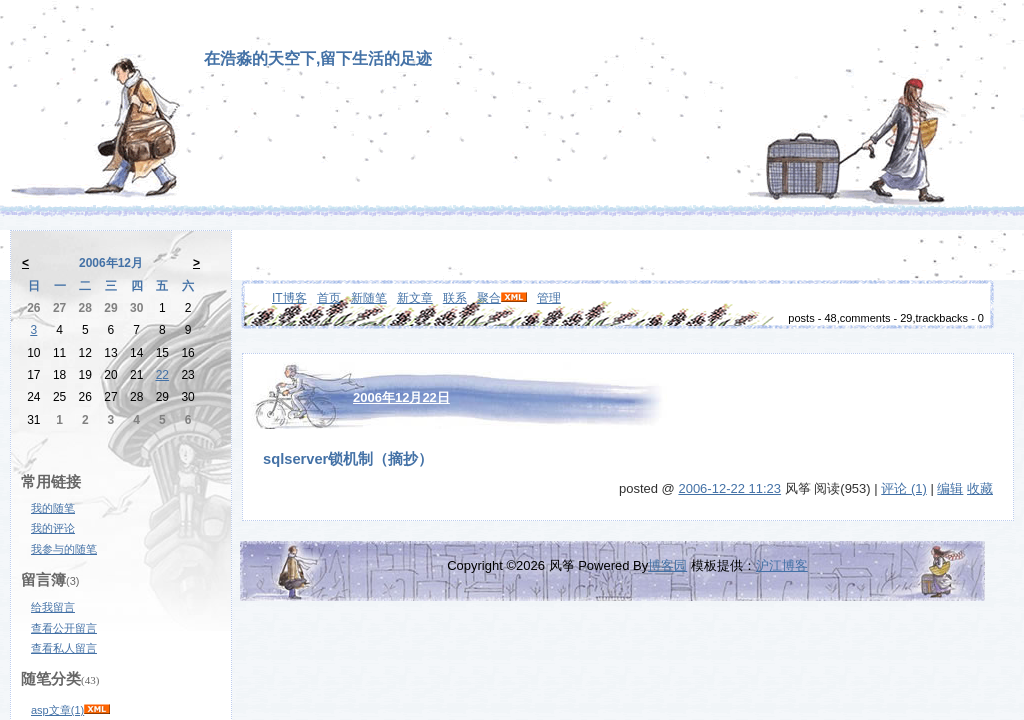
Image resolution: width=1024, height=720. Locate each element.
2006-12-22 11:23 (729, 488)
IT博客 (289, 298)
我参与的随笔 (64, 549)
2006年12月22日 (401, 397)
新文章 (415, 298)
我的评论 (53, 528)
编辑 (950, 488)
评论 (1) (904, 488)
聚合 (489, 298)
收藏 (980, 488)
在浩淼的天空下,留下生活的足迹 (318, 58)
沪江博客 (782, 565)
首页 (329, 298)
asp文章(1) (57, 710)
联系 (455, 298)
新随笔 (369, 298)
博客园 (667, 565)
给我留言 (53, 607)
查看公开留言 (64, 628)
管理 (549, 298)
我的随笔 (53, 508)
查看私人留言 (64, 648)
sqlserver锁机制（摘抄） (348, 459)
